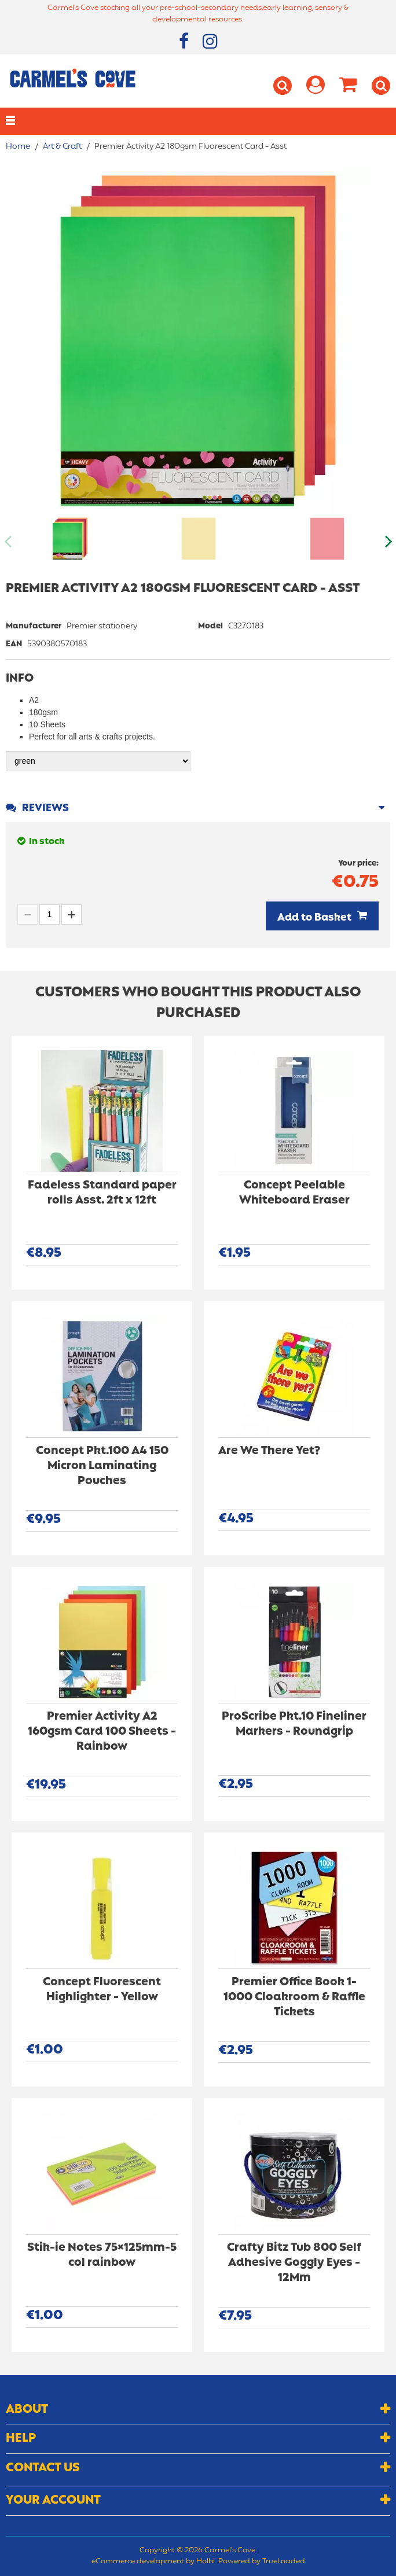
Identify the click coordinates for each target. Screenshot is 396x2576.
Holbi (205, 2561)
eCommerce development (137, 2561)
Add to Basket (314, 918)
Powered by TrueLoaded (261, 2561)
